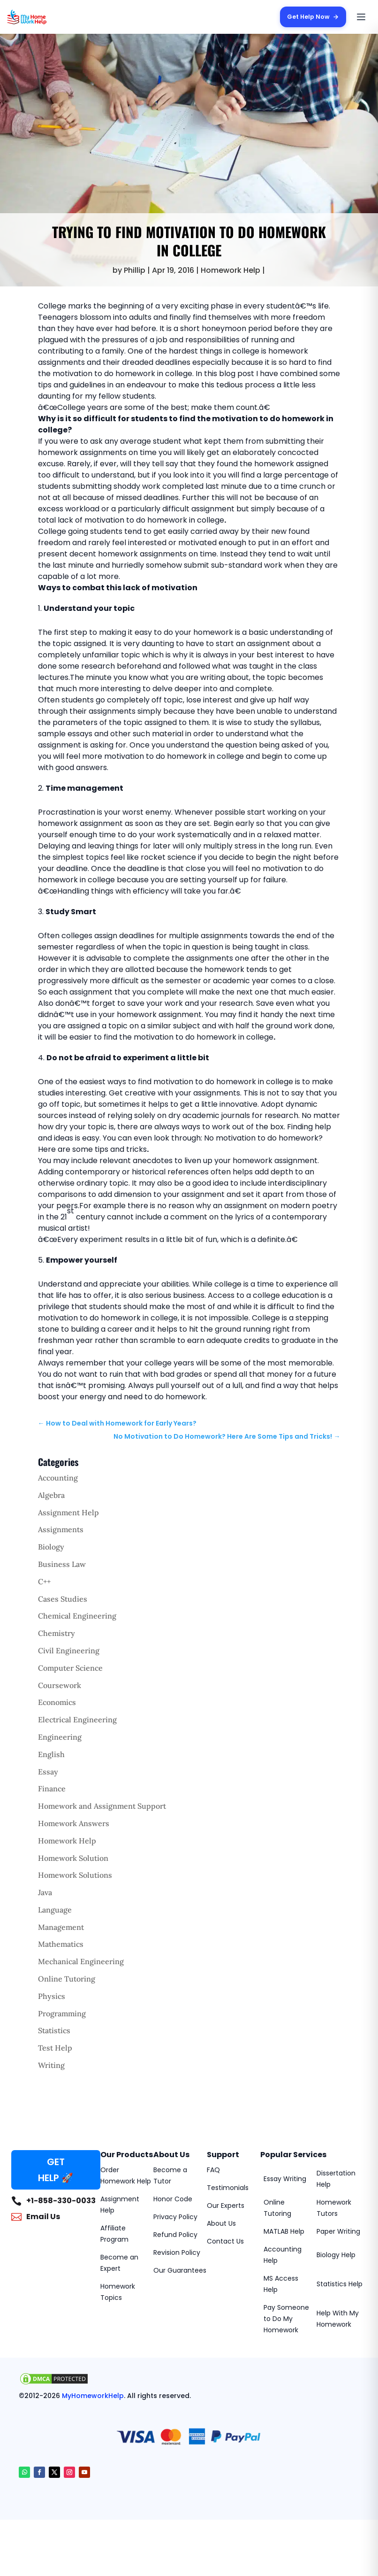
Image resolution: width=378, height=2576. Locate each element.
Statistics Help (340, 2284)
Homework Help (230, 270)
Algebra (51, 1495)
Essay (48, 1771)
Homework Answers (73, 1823)
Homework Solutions (75, 1875)
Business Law (62, 1564)
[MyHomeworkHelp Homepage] (45, 16)
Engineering (60, 1737)
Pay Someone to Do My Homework (286, 2319)
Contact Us (225, 2241)
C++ (44, 1581)
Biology (51, 1546)
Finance (52, 1788)
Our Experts (225, 2205)
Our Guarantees (179, 2270)
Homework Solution (73, 1858)
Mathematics (60, 1944)
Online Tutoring (66, 1978)
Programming (62, 2013)
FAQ (213, 2170)
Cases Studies (62, 1599)
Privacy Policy (175, 2216)
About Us (221, 2223)
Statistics (54, 2030)
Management (61, 1927)
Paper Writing (338, 2231)
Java (45, 1892)
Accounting (58, 1477)
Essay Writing (285, 2178)
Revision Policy (176, 2252)
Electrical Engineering (77, 1719)
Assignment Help (68, 1512)
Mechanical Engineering (81, 1961)
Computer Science (70, 1668)
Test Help (55, 2047)
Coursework (59, 1685)
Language (55, 1909)
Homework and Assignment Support (102, 1806)
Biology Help (336, 2255)
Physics (51, 1996)
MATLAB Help (284, 2231)
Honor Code (172, 2199)
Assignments (60, 1529)
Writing (51, 2065)
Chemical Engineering (77, 1615)
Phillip (134, 270)
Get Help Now (312, 17)
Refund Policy (175, 2234)
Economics (57, 1702)
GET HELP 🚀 (55, 2169)
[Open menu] (361, 17)
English (51, 1754)
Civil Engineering (68, 1650)
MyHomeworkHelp (93, 2395)
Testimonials (228, 2187)
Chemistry (56, 1633)
